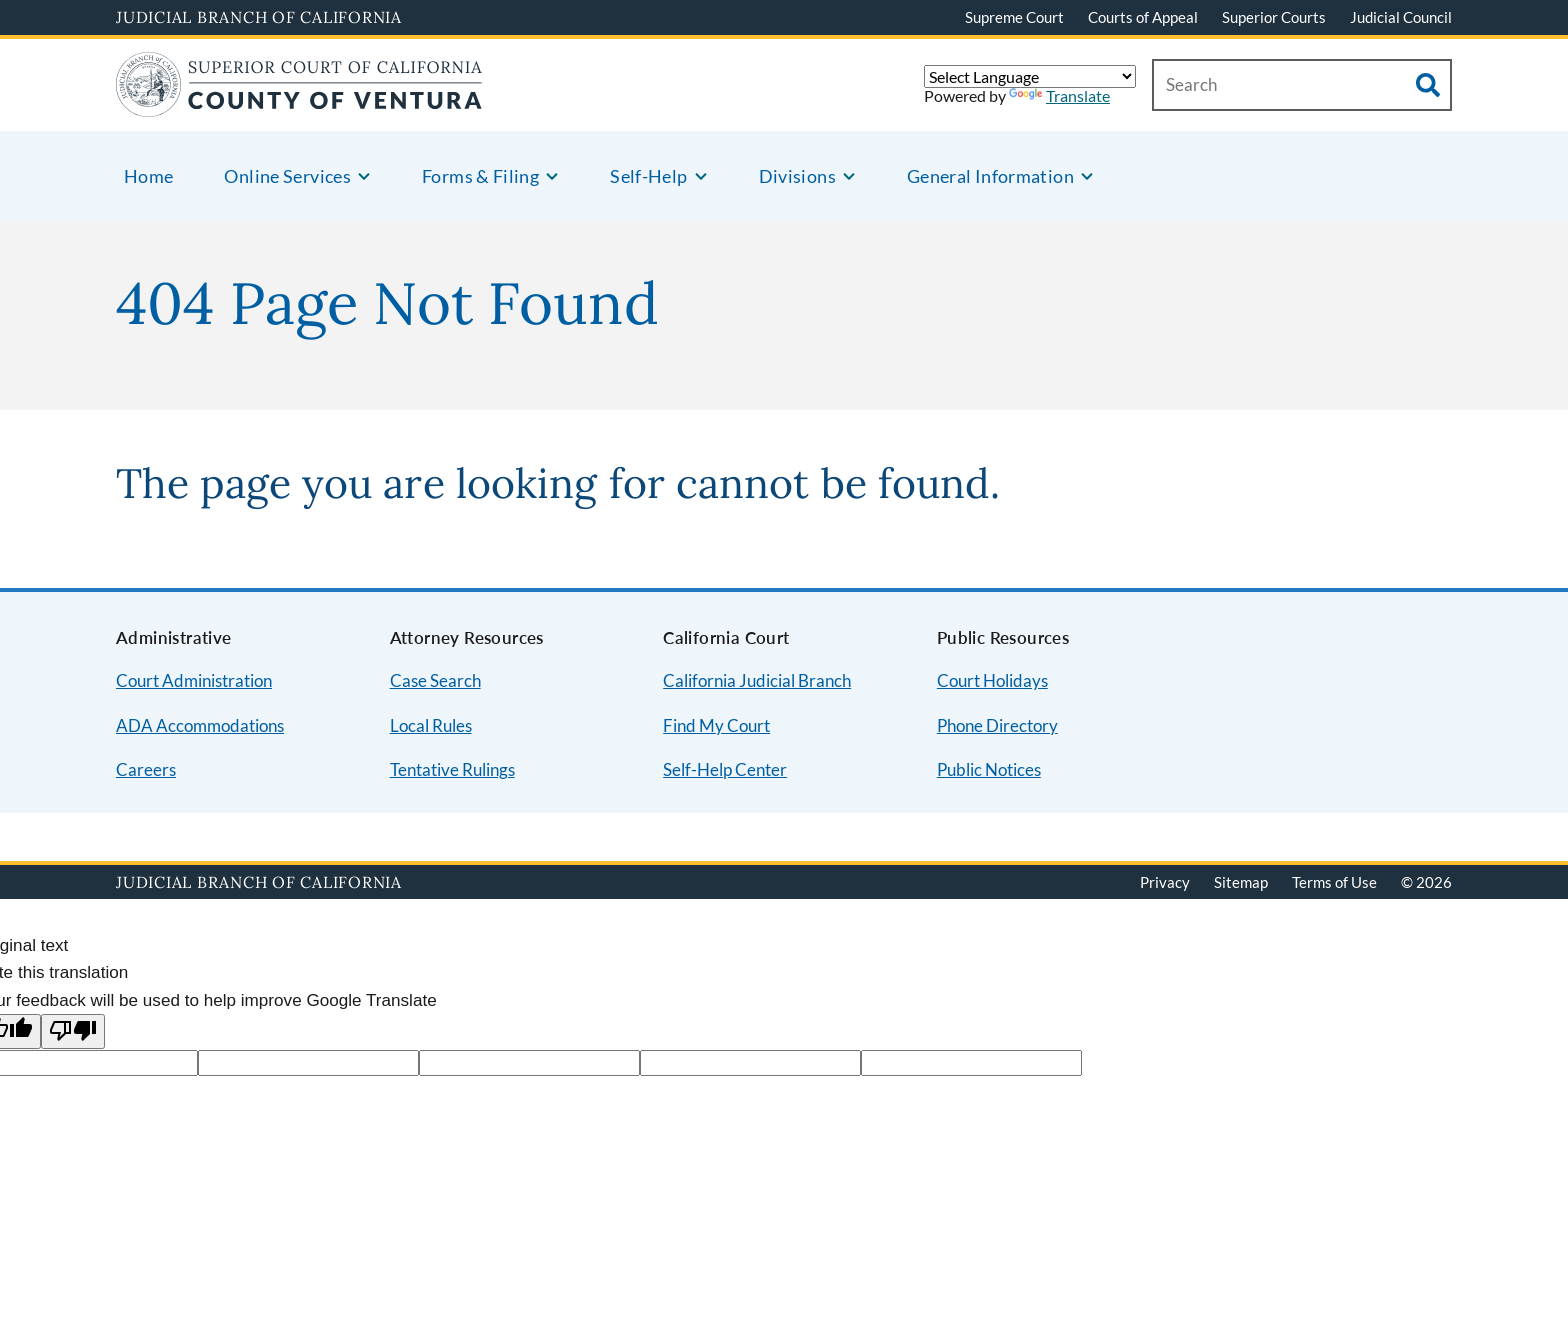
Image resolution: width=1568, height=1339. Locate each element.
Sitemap (1241, 882)
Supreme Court (1014, 17)
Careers (146, 769)
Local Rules (431, 725)
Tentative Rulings (452, 769)
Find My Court (716, 725)
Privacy (1165, 882)
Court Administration (194, 680)
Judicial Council (1401, 17)
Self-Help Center (725, 769)
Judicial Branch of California (259, 17)
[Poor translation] (73, 1031)
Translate (1059, 95)
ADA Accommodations (200, 725)
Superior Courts (1274, 17)
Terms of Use (1334, 882)
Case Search (435, 680)
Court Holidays (992, 680)
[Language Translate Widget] (1030, 76)
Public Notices (989, 769)
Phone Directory (997, 725)
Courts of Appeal (1143, 17)
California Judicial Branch (757, 680)
